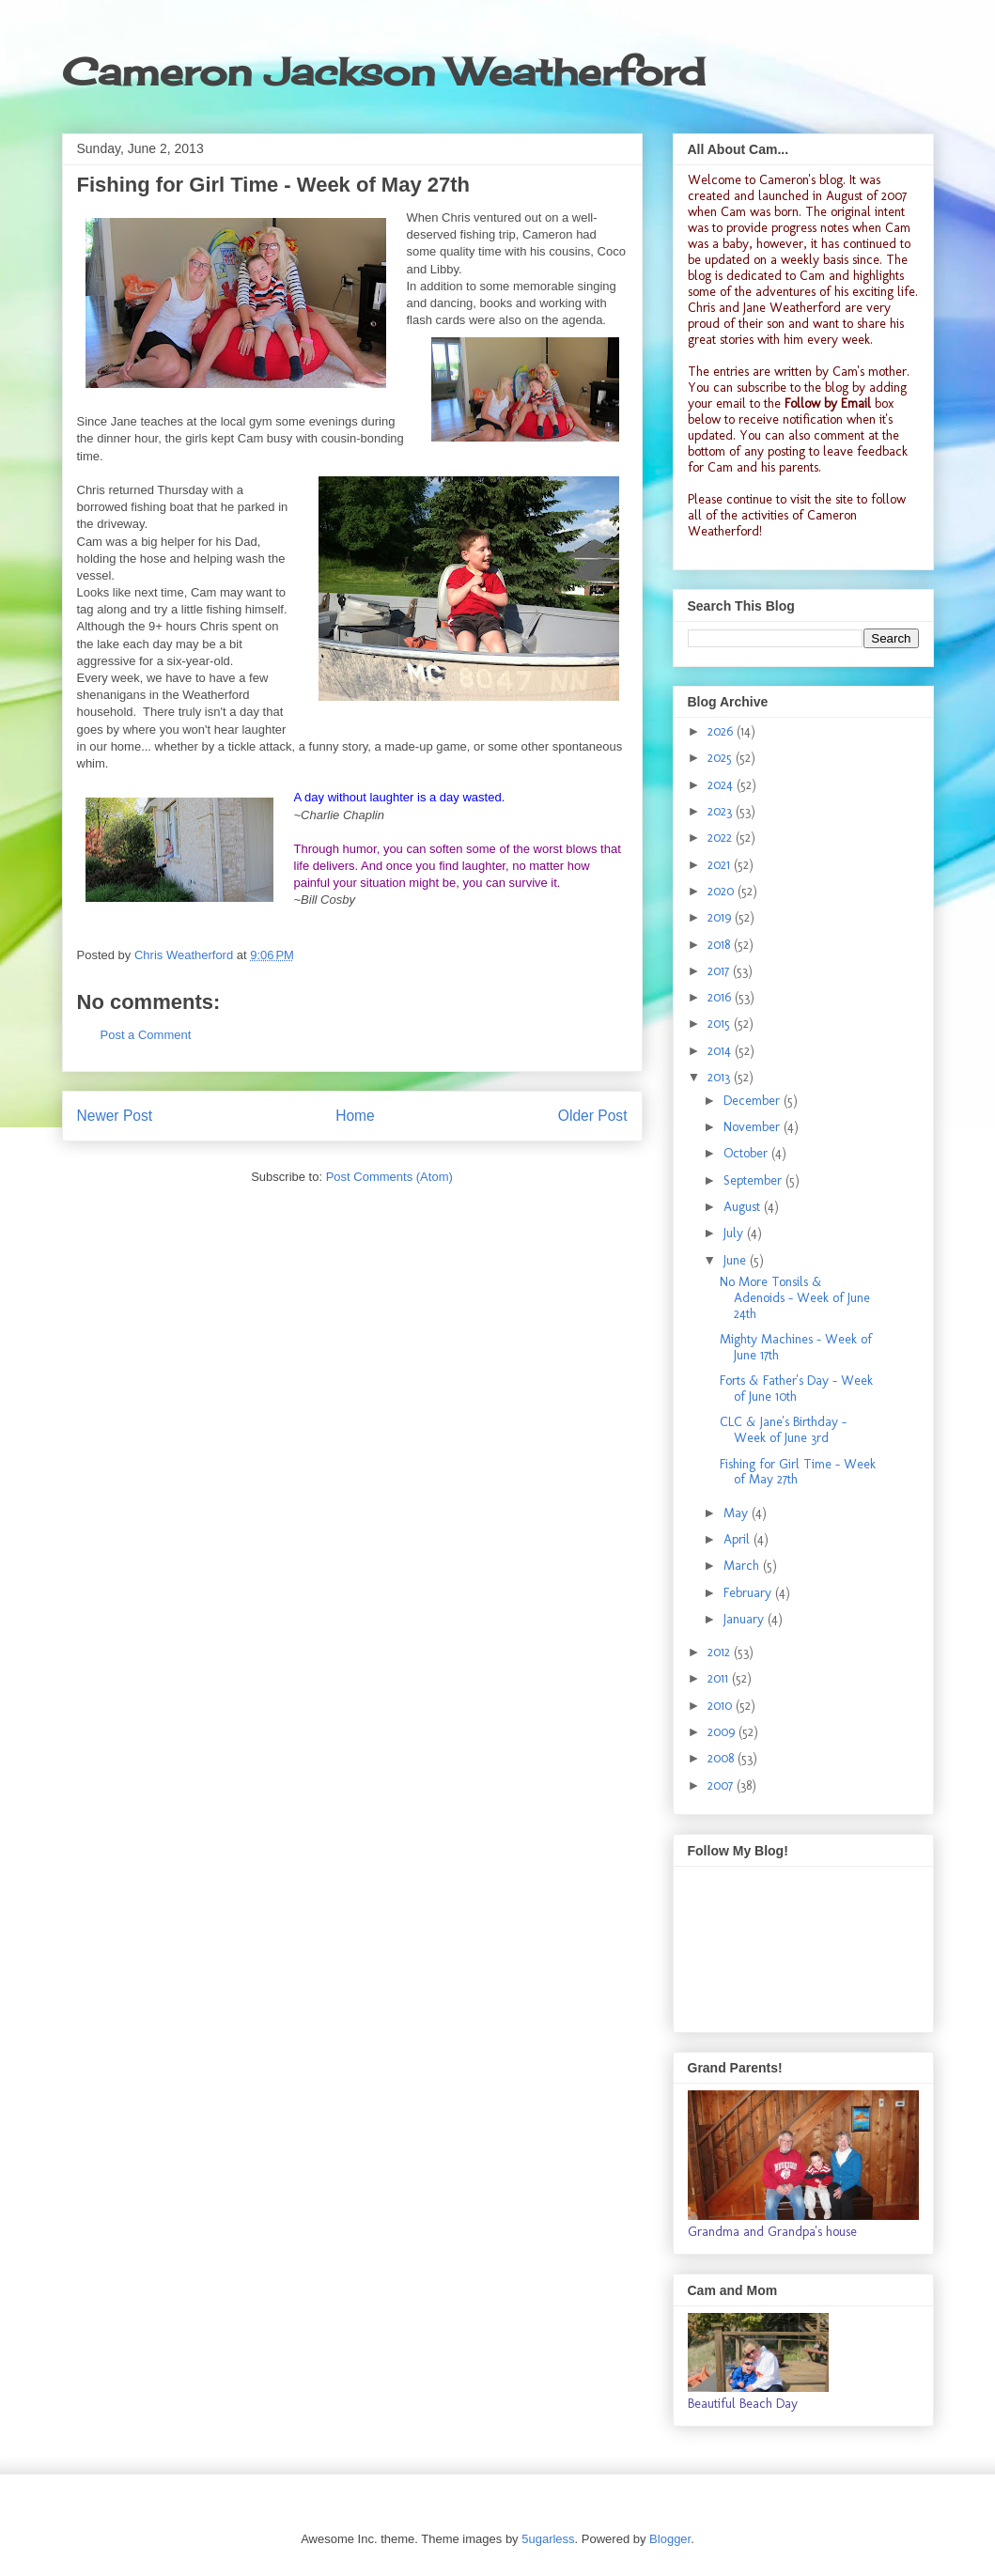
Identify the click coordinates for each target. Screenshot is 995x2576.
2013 (720, 1077)
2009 (722, 1732)
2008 (722, 1758)
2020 (722, 891)
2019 (721, 917)
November (753, 1127)
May (737, 1513)
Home (355, 1116)
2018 (720, 945)
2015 (720, 1024)
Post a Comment (146, 1035)
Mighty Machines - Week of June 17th (796, 1347)
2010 (721, 1706)
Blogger (670, 2539)
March (743, 1566)
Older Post (593, 1116)
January (745, 1619)
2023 (721, 811)
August (743, 1207)
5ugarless (547, 2539)
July (735, 1233)
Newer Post (115, 1116)
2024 (722, 785)
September (754, 1180)
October (747, 1153)
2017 (720, 971)
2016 (721, 997)
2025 (721, 758)
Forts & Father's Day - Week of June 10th (796, 1388)
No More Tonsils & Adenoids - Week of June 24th (795, 1298)
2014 (721, 1051)
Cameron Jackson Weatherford (383, 72)
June (736, 1260)
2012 (720, 1652)
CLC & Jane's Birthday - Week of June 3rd (783, 1430)
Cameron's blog (801, 180)
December (753, 1101)
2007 (722, 1785)
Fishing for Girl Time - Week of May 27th (798, 1472)
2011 (719, 1678)
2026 (722, 731)
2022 (721, 838)
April (738, 1539)
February (749, 1593)
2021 (720, 865)
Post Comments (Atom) (389, 1177)
